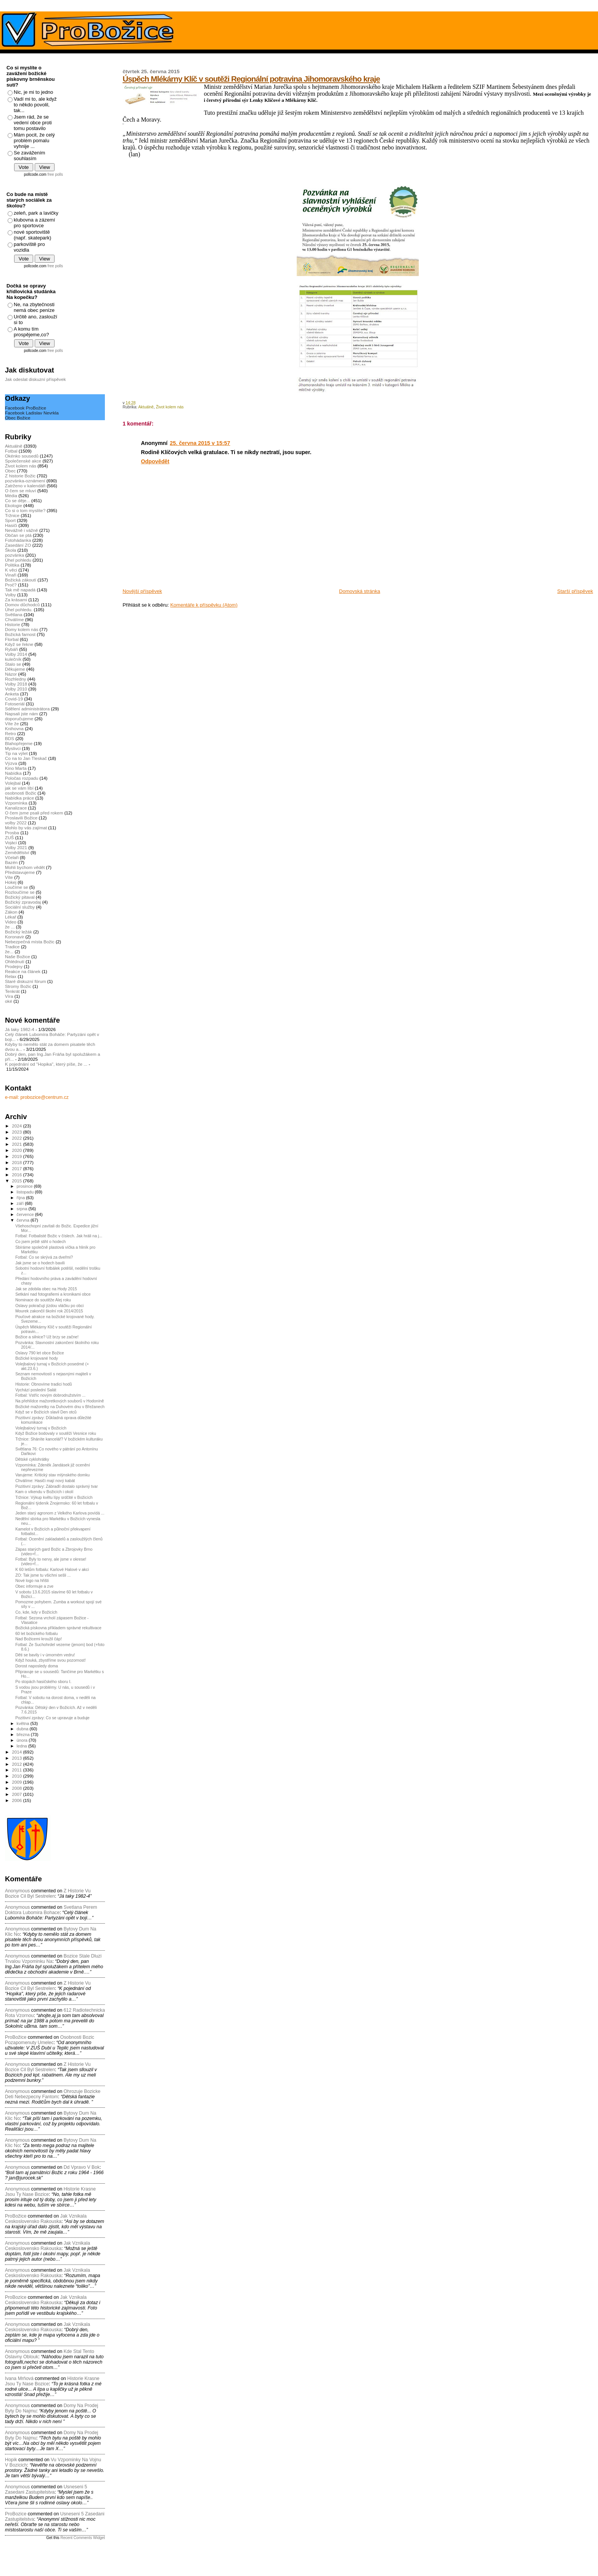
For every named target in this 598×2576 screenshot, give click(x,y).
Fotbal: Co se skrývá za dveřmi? (44, 1257)
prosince (25, 1186)
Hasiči (11, 525)
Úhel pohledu (18, 559)
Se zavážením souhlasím (29, 155)
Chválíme (14, 619)
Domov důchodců (22, 604)
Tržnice (12, 515)
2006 (17, 1800)
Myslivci (13, 748)
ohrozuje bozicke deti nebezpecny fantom (52, 2094)
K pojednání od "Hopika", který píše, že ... (46, 1064)
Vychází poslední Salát (35, 1390)
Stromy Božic (18, 986)
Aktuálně (145, 407)
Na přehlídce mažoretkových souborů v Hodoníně (59, 1401)
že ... (9, 926)
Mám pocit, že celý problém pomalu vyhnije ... (34, 140)
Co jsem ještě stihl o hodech (40, 1241)
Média (11, 495)
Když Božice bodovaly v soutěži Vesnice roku (55, 1433)
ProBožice (15, 2037)
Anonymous (17, 1890)
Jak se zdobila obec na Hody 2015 (46, 1288)
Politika (12, 564)
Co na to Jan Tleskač (26, 758)
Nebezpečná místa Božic (30, 941)
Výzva (11, 763)
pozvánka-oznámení (25, 480)
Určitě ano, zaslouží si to (35, 319)
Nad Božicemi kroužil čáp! (38, 1638)
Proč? (11, 584)
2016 (17, 1174)
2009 (17, 1781)
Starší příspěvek (575, 591)
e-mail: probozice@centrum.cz (37, 1097)
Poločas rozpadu (21, 778)
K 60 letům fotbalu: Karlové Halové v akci (52, 1569)
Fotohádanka (18, 540)
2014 (17, 1751)
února (23, 1740)
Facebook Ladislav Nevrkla (32, 412)
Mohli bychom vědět (25, 867)
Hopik (11, 2459)
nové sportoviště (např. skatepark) (32, 235)
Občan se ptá (18, 535)
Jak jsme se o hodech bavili (39, 1263)
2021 (17, 1144)
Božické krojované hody (36, 1358)
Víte (9, 877)
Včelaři (12, 857)
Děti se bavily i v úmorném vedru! (45, 1655)
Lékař (10, 916)
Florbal (12, 639)
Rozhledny (15, 678)
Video (10, 921)
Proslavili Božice (21, 817)
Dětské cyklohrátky (32, 1459)
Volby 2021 (16, 847)
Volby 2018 (16, 683)
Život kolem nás (170, 407)
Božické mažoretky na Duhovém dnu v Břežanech (59, 1406)
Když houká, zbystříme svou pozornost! (50, 1660)
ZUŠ (9, 837)
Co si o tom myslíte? (25, 510)
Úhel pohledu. (18, 609)
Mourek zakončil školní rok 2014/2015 (49, 1311)
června (24, 1220)
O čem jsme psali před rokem (34, 812)
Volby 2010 (16, 688)
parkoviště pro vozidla (29, 247)
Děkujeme (15, 668)
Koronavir (14, 936)
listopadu (26, 1192)
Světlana (14, 614)
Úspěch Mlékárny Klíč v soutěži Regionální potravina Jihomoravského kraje (251, 78)
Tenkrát (12, 991)
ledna (22, 1746)
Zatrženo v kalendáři (25, 485)
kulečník (13, 659)
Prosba (12, 832)
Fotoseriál (14, 703)
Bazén (11, 862)
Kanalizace (16, 807)
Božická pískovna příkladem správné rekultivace (58, 1627)
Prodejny (14, 966)
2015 (17, 1180)
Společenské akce (23, 460)
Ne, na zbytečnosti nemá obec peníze (34, 307)
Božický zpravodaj (23, 901)
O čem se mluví (20, 490)
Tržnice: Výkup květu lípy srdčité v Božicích (53, 1497)
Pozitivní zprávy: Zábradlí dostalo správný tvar (56, 1486)
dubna (23, 1728)
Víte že (12, 723)
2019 (17, 1156)
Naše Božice (17, 956)
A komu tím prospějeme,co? (31, 331)
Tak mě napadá (20, 589)
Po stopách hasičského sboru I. (43, 1681)
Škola (10, 550)
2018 (17, 1162)
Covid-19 (14, 698)
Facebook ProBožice (25, 407)
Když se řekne (19, 644)
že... (9, 951)
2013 (17, 1757)
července (26, 1214)
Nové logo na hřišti (32, 1580)
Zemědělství (17, 852)
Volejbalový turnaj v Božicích (40, 1428)
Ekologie (13, 505)
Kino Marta (16, 768)
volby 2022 (16, 822)
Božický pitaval (20, 897)
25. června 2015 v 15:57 (200, 443)
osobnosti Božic (20, 792)
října (21, 1197)
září (21, 1203)
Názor (11, 673)
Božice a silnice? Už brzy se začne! (47, 1337)
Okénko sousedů (22, 455)
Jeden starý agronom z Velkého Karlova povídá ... (59, 1513)
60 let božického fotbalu (36, 1633)
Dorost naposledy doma (36, 1666)
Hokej (10, 882)
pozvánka (14, 554)
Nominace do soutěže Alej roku (43, 1300)
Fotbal (11, 450)
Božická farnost (20, 634)
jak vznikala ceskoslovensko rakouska (46, 2218)
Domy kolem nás (21, 629)
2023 (17, 1131)
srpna (23, 1208)
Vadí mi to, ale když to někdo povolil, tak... (35, 104)
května (24, 1723)
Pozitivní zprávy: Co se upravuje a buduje (52, 1717)
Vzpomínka (16, 802)
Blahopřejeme (18, 743)
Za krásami (16, 599)
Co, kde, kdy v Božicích (36, 1612)
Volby (10, 594)
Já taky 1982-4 (19, 1029)
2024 (17, 1125)
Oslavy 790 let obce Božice (39, 1353)
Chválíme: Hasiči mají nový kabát (45, 1480)
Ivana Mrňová (19, 2378)
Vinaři (10, 574)
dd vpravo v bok (82, 2167)
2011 (17, 1769)
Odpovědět (155, 461)
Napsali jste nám (21, 713)
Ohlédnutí (14, 961)
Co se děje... (17, 500)
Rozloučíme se (20, 892)
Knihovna (14, 728)
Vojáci (11, 842)
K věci (11, 569)
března (24, 1734)
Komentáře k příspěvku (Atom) (203, 605)
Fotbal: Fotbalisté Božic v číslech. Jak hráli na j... (58, 1235)
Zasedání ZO (18, 545)
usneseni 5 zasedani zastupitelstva (46, 2489)
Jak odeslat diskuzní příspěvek (35, 379)
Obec (10, 470)
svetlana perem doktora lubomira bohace (51, 1910)
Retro (10, 733)
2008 (17, 1788)
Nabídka (13, 773)
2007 (17, 1794)
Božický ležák (18, 931)
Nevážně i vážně (21, 530)
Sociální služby (20, 906)
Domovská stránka (359, 591)
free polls (55, 174)
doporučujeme (19, 718)
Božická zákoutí (20, 579)
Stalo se (13, 664)
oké (8, 1001)
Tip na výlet (16, 753)
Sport (10, 520)
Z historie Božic (20, 475)
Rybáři (11, 649)
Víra (9, 996)
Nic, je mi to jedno (33, 92)
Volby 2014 (16, 654)
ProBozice (15, 2297)
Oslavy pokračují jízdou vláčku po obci (49, 1305)
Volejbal (13, 783)
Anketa (12, 693)
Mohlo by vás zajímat (26, 827)
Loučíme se (16, 887)
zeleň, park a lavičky (36, 213)
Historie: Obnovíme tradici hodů (43, 1384)
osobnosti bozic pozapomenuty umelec (49, 2040)
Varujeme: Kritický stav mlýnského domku (52, 1475)
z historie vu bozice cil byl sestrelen (48, 1893)
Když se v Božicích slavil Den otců (46, 1412)
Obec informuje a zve (34, 1586)
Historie (12, 624)
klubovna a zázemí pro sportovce (34, 222)
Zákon (11, 911)
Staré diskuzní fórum (25, 981)
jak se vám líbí (19, 787)
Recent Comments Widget (82, 2538)
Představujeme (20, 872)
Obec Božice (17, 417)
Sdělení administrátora (27, 708)
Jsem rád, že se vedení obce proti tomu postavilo (33, 122)
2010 (17, 1775)
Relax (10, 976)
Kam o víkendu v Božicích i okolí (44, 1491)
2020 (17, 1150)
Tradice (12, 946)
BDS (9, 738)
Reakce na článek (22, 971)
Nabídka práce (19, 797)
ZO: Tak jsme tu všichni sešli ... (43, 1575)
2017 (17, 1168)
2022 (17, 1137)
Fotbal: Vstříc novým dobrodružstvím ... (50, 1395)
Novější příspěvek (142, 591)
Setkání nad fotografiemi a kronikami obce (53, 1294)
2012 (17, 1764)
